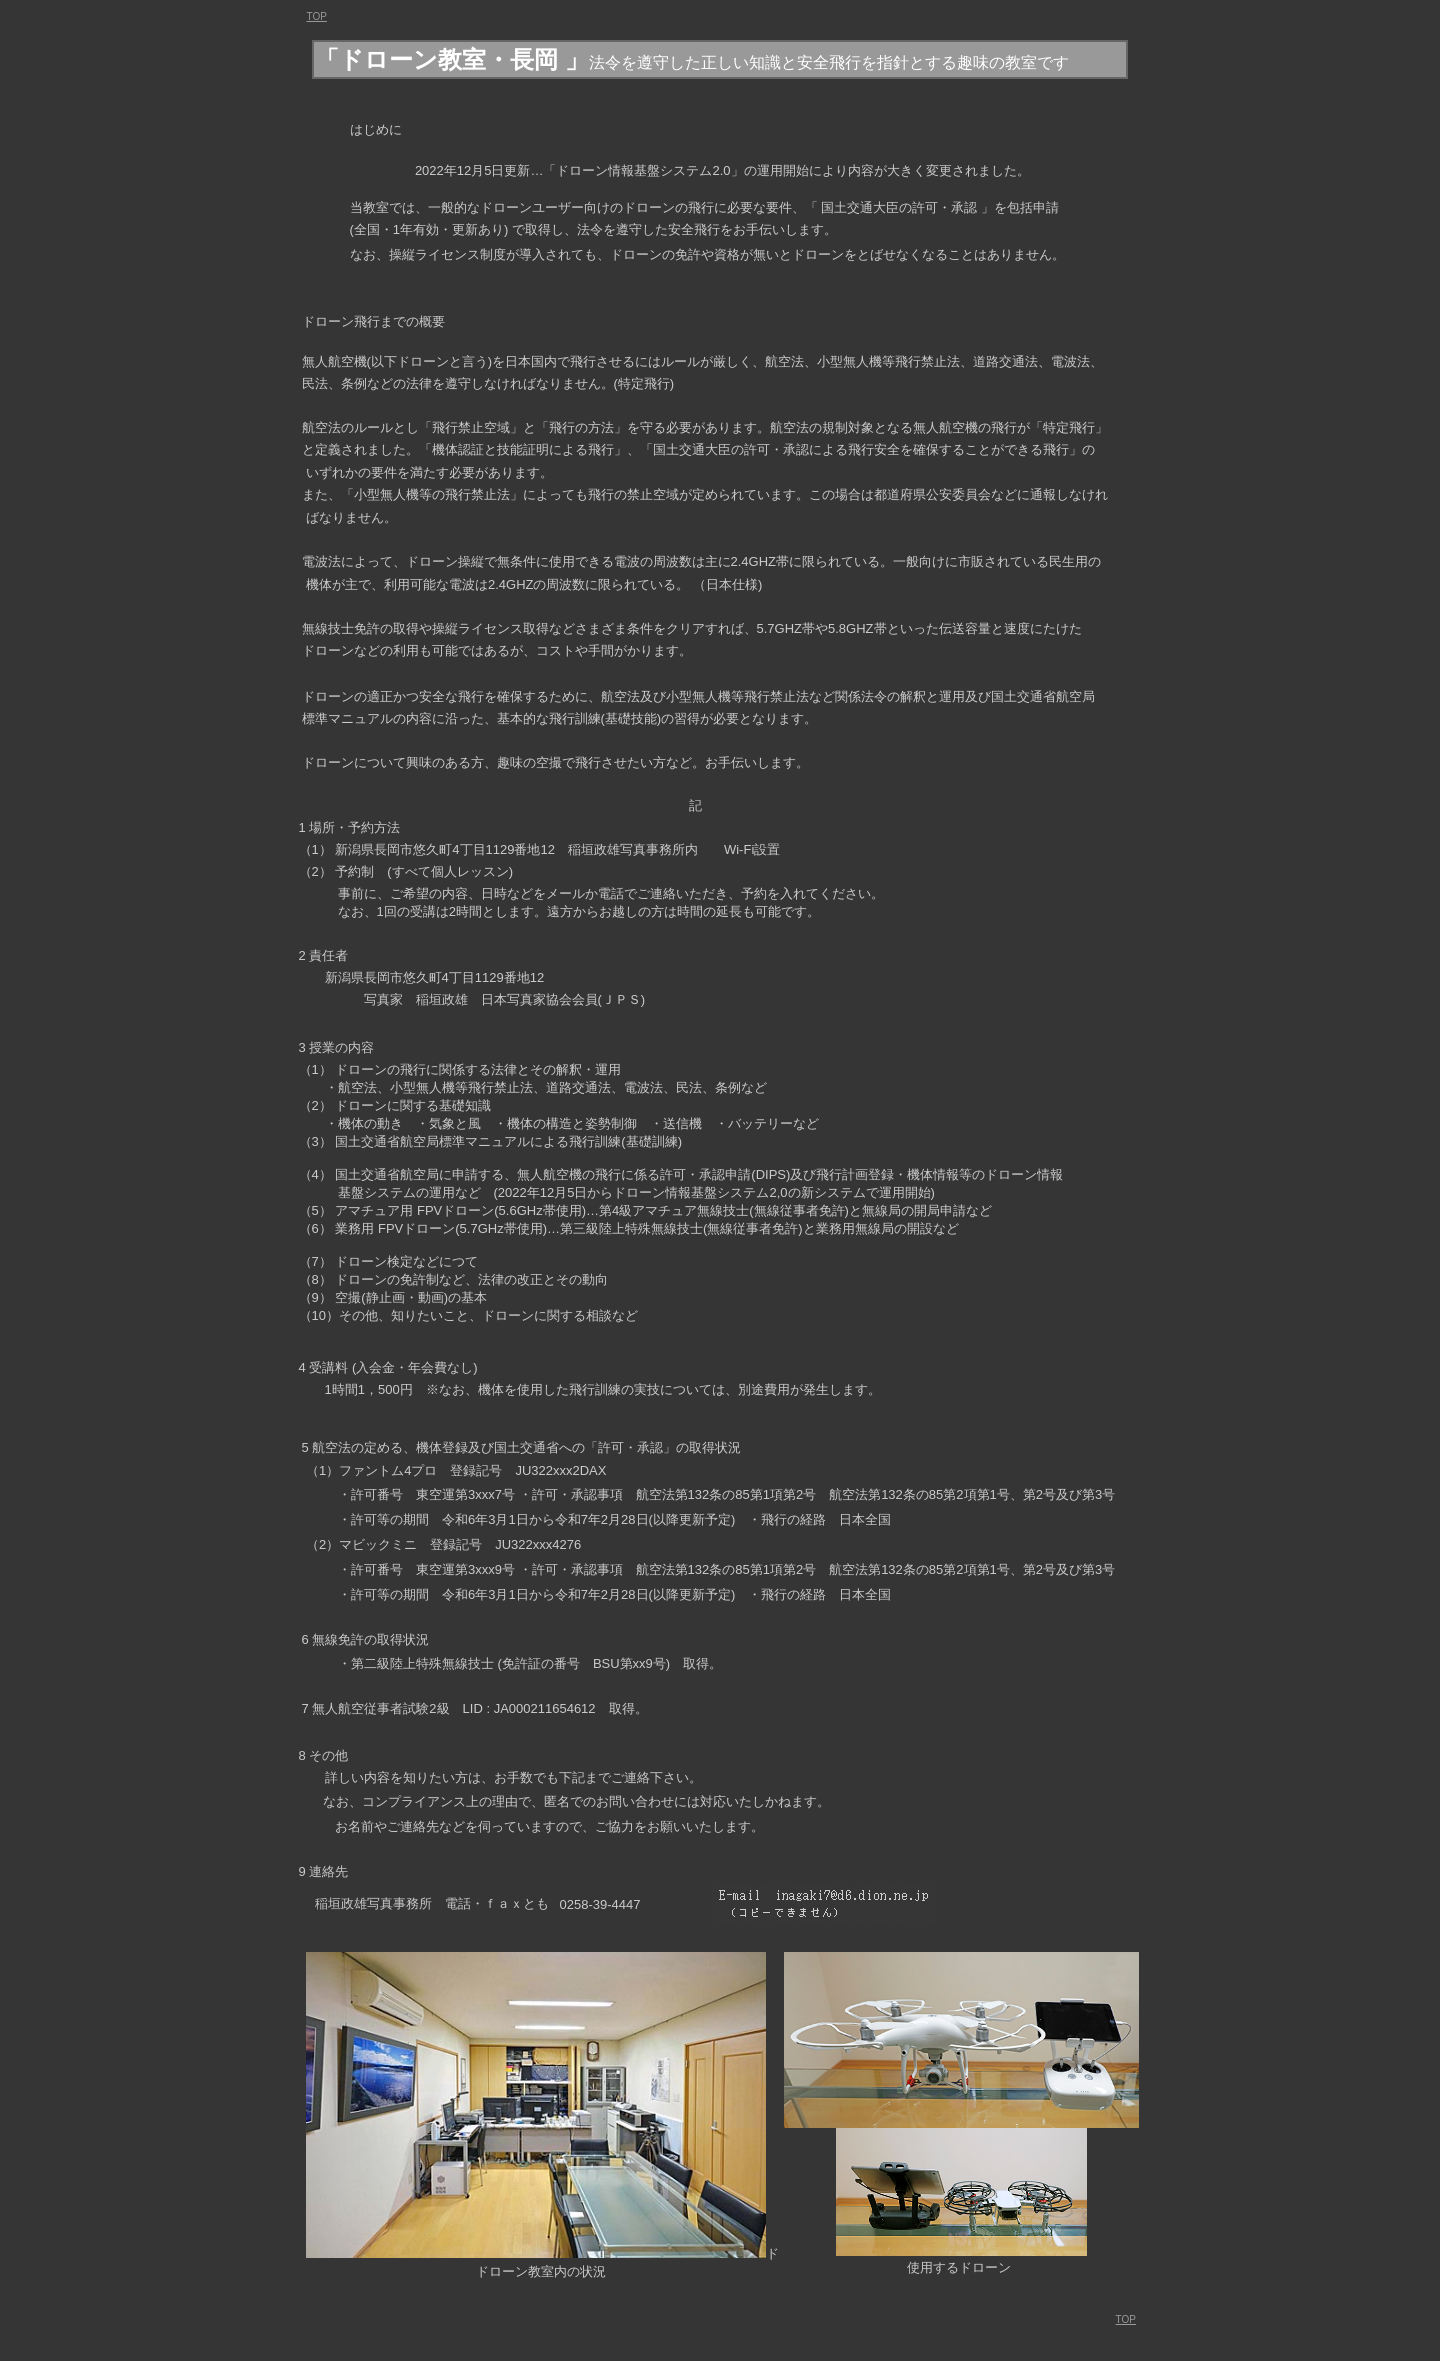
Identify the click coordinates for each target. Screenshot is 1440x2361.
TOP (1126, 2319)
